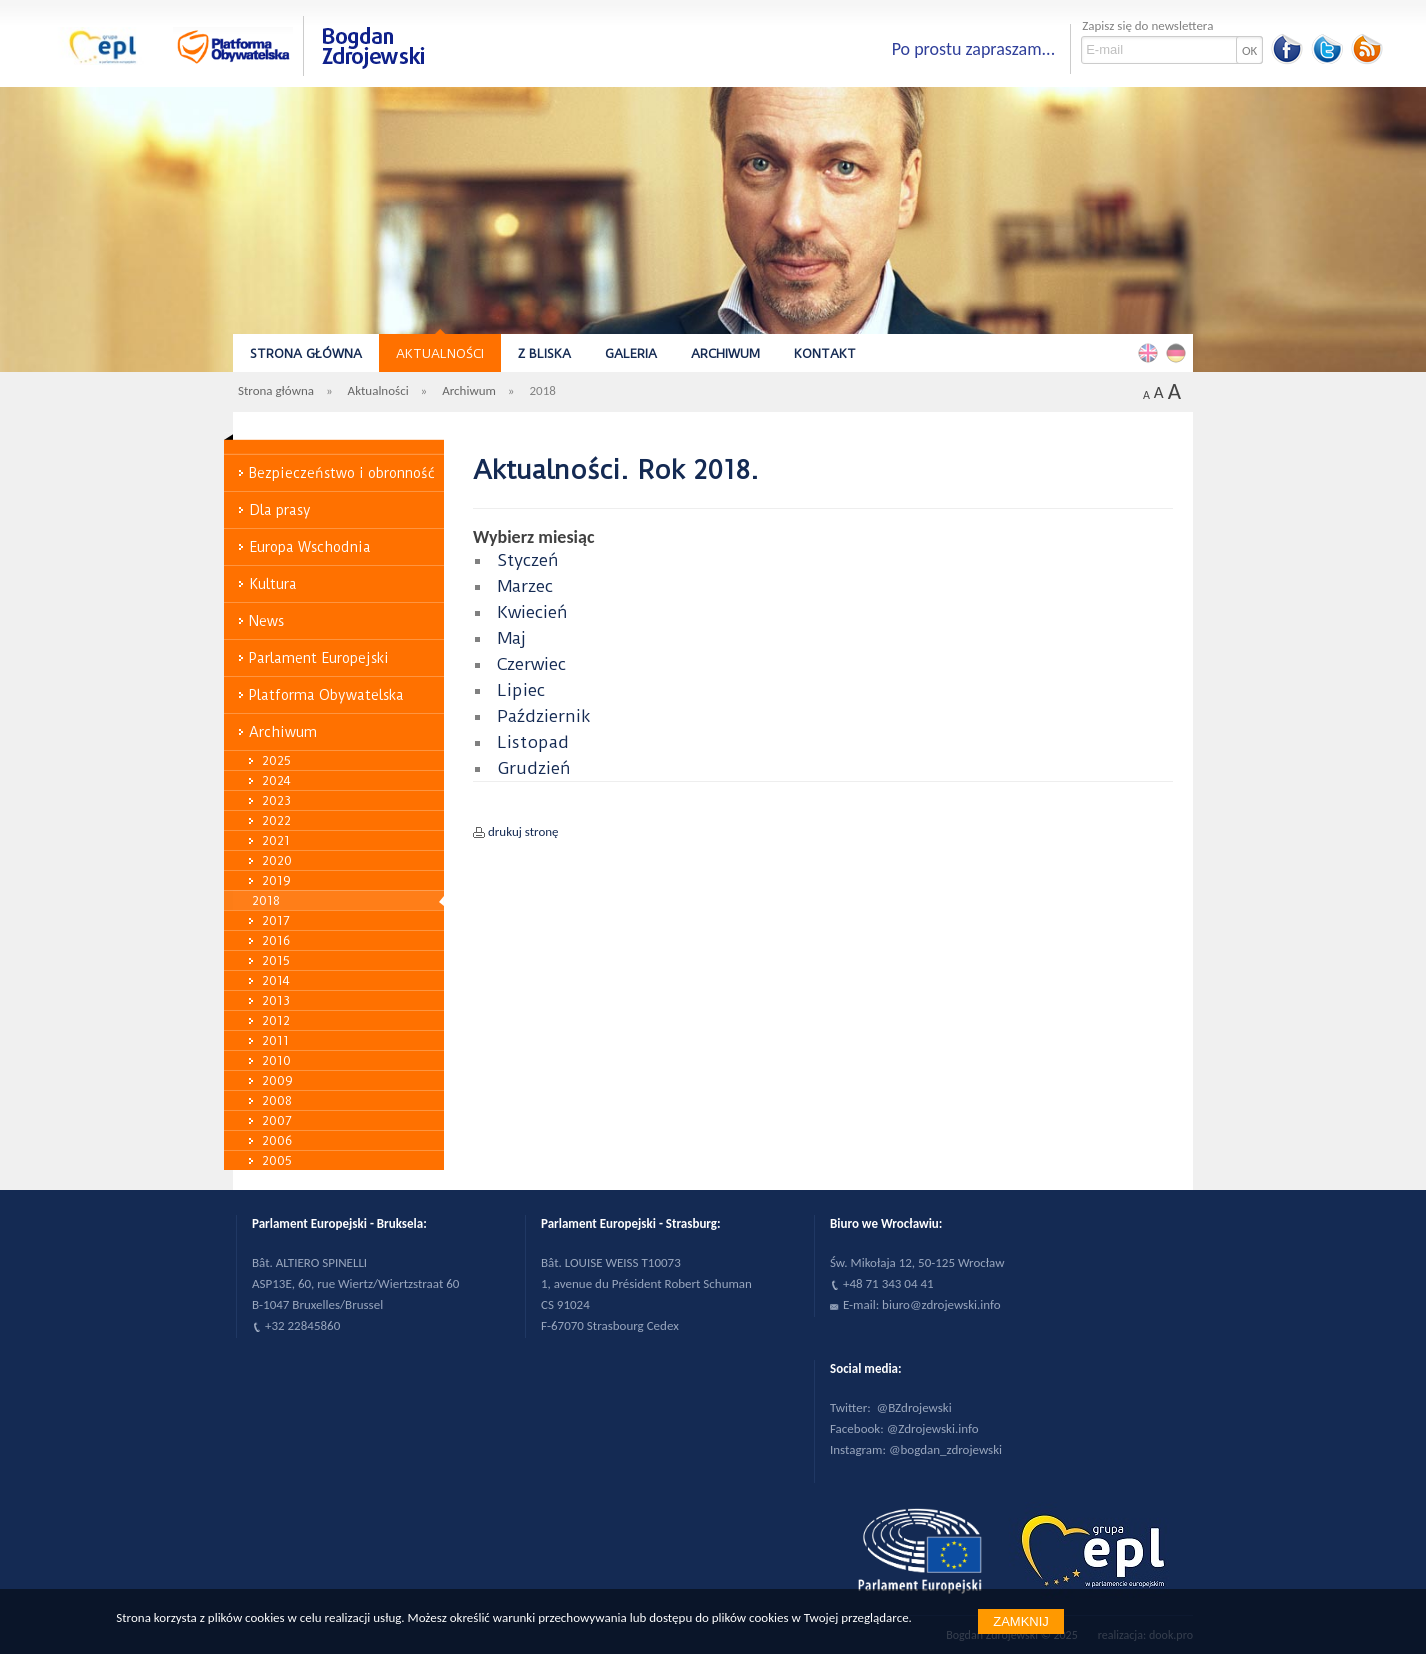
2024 (276, 780)
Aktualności (440, 353)
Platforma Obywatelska (326, 695)
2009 (277, 1080)
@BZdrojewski (914, 1407)
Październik (544, 716)
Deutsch (1179, 352)
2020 (277, 860)
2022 (276, 820)
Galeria (631, 353)
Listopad (533, 742)
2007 (277, 1120)
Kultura (273, 584)
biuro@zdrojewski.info (941, 1304)
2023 (276, 800)
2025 (276, 760)
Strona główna (306, 353)
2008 (277, 1100)
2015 (276, 960)
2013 (276, 1000)
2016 (276, 940)
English (1151, 352)
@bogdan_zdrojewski (945, 1449)
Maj (511, 638)
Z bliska (544, 353)
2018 (266, 900)
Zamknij (1021, 1621)
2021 (276, 840)
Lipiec (521, 690)
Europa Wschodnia (310, 547)
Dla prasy (280, 510)
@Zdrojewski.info (933, 1428)
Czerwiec (531, 664)
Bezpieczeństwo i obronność (342, 473)
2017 (276, 920)
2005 (277, 1160)
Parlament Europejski (319, 658)
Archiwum (725, 353)
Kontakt (825, 353)
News (266, 621)
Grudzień (534, 768)
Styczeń (528, 560)
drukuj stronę (523, 831)
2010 (276, 1060)
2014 (276, 980)
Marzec (525, 586)
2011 (275, 1040)
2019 (276, 880)
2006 (277, 1140)
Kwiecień (532, 612)
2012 (276, 1020)
